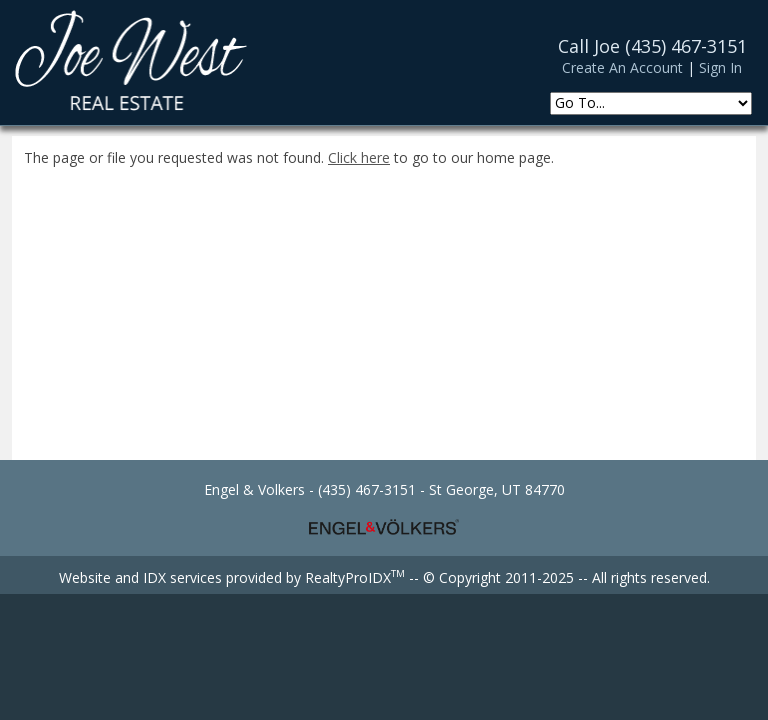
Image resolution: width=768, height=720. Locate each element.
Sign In (720, 67)
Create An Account (622, 67)
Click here (359, 157)
